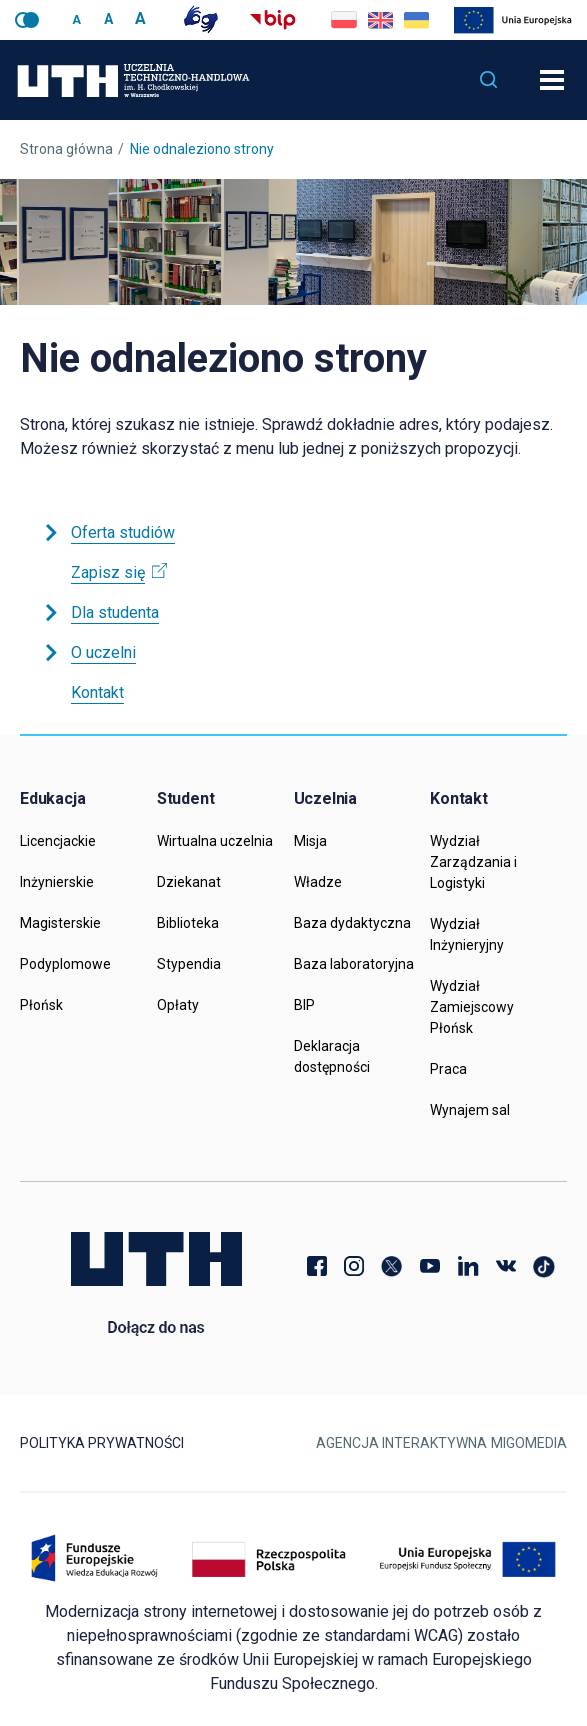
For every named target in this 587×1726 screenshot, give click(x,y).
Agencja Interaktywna (401, 1443)
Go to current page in (380, 20)
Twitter (392, 1266)
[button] (489, 80)
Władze (318, 882)
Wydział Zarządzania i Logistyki (473, 862)
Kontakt (97, 692)
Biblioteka (188, 923)
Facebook (316, 1266)
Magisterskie (60, 923)
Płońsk (41, 1005)
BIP (304, 1005)
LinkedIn (468, 1266)
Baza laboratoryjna (354, 964)
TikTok (544, 1266)
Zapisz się (119, 572)
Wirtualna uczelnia (215, 841)
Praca (448, 1069)
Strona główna (66, 149)
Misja (310, 841)
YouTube (430, 1266)
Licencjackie (58, 841)
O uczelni (88, 652)
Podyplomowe (65, 964)
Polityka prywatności (102, 1443)
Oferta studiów (108, 532)
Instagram (354, 1266)
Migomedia (529, 1443)
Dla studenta (100, 612)
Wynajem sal (470, 1110)
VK (506, 1266)
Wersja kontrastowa (27, 20)
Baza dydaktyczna (352, 923)
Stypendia (189, 964)
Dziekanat (189, 882)
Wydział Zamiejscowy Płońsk (472, 1007)
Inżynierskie (57, 882)
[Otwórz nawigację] (552, 80)
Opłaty (178, 1005)
